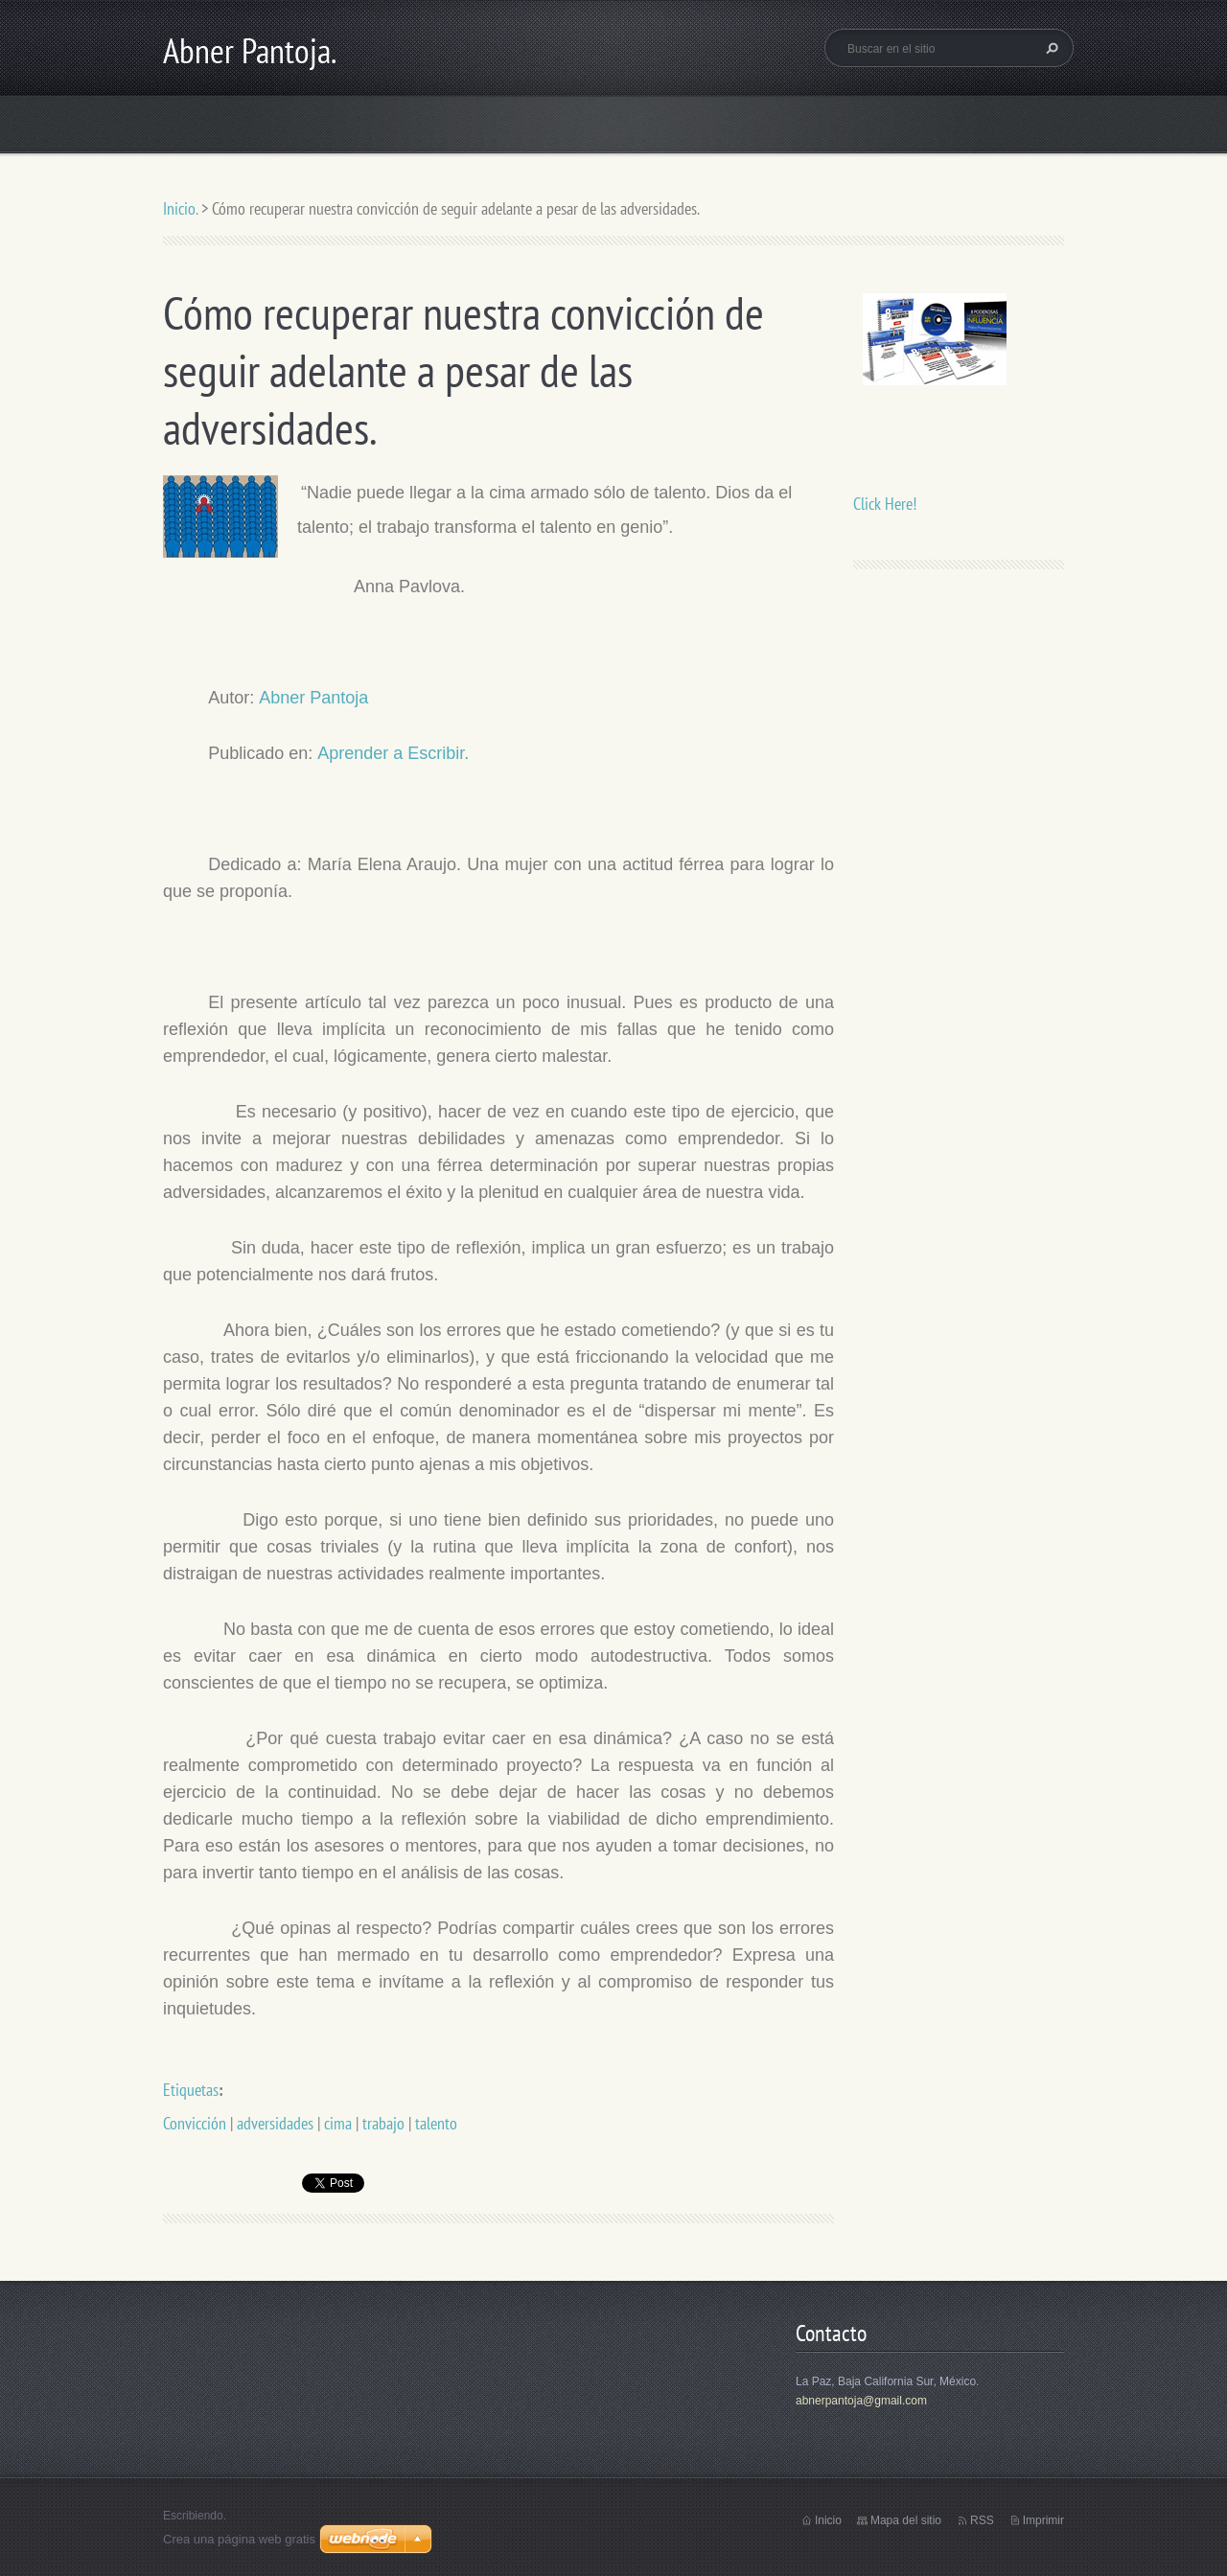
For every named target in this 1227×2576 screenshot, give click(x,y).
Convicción (194, 2123)
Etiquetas (191, 2090)
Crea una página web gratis (239, 2539)
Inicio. (180, 208)
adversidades (275, 2123)
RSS (982, 2520)
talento (436, 2123)
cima (338, 2123)
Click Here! (884, 504)
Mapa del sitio (905, 2520)
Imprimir (1043, 2520)
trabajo (383, 2123)
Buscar (1049, 48)
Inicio (828, 2520)
